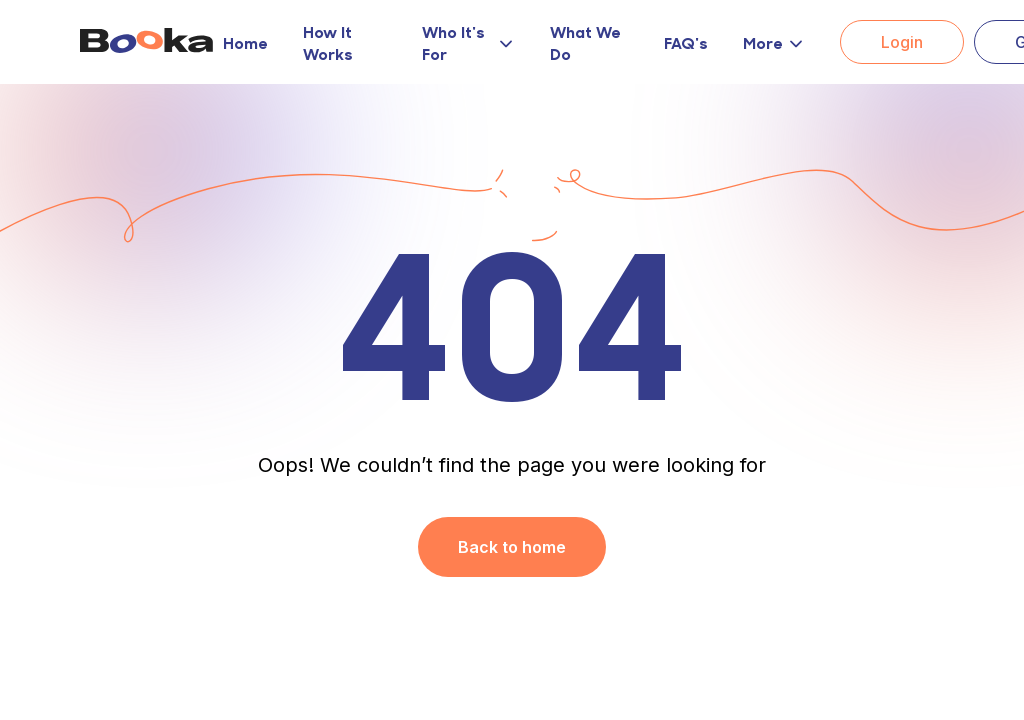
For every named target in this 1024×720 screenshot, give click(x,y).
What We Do (585, 42)
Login (902, 42)
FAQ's (686, 42)
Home (245, 42)
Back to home (512, 547)
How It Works (328, 42)
